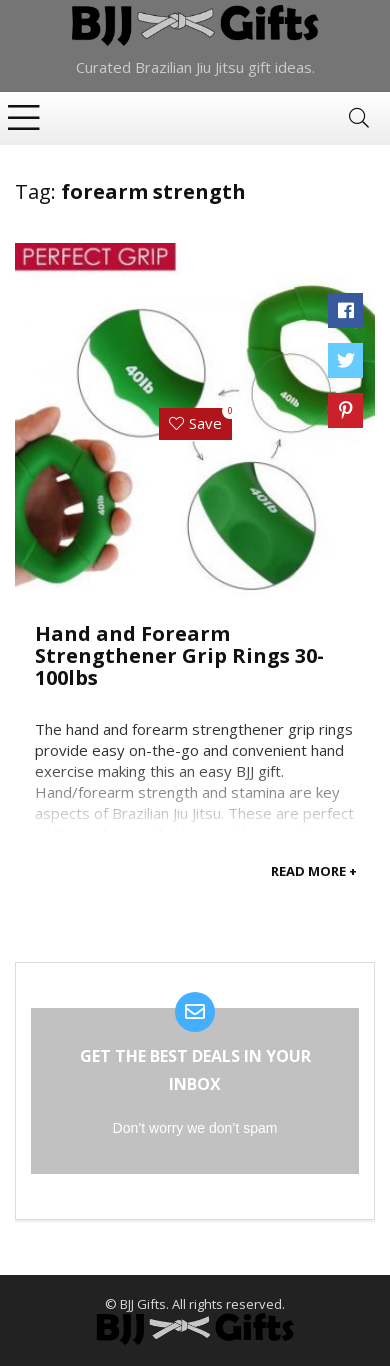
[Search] (359, 118)
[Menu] (24, 118)
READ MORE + (314, 871)
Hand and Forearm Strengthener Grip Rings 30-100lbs (179, 655)
